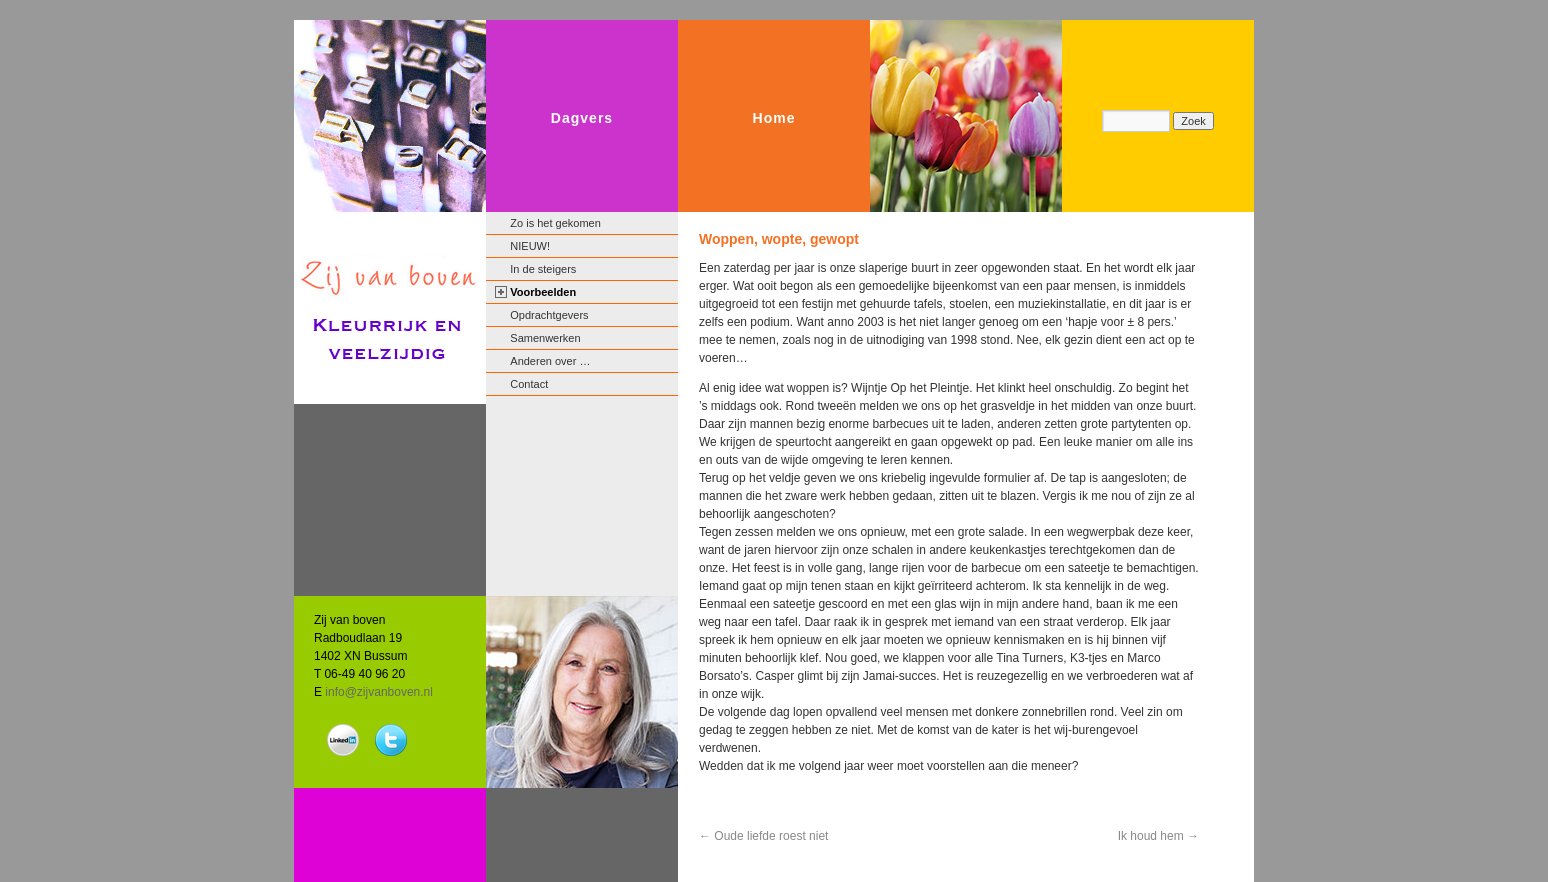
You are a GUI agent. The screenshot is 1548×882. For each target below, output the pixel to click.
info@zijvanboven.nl (379, 692)
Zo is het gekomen (555, 223)
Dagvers (582, 118)
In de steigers (543, 269)
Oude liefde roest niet (763, 836)
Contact (529, 384)
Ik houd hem (1158, 836)
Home (774, 118)
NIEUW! (530, 246)
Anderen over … (550, 361)
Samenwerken (545, 338)
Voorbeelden (543, 292)
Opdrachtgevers (549, 315)
